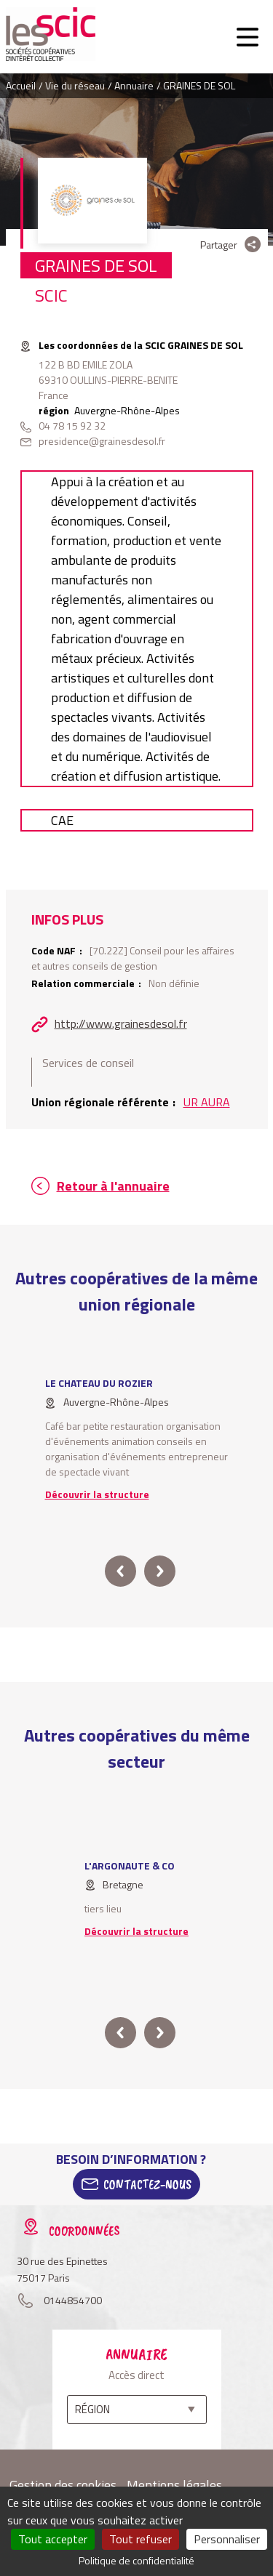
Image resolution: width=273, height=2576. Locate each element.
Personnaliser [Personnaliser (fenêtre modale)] (227, 2539)
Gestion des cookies (62, 2485)
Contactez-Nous (147, 2184)
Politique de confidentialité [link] (136, 2560)
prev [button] (120, 1571)
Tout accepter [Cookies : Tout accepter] (52, 2539)
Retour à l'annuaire (113, 1186)
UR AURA (206, 1102)
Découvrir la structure (97, 1494)
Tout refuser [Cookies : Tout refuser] (140, 2539)
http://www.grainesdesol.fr (121, 1023)
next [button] (159, 1571)
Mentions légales (174, 2485)
